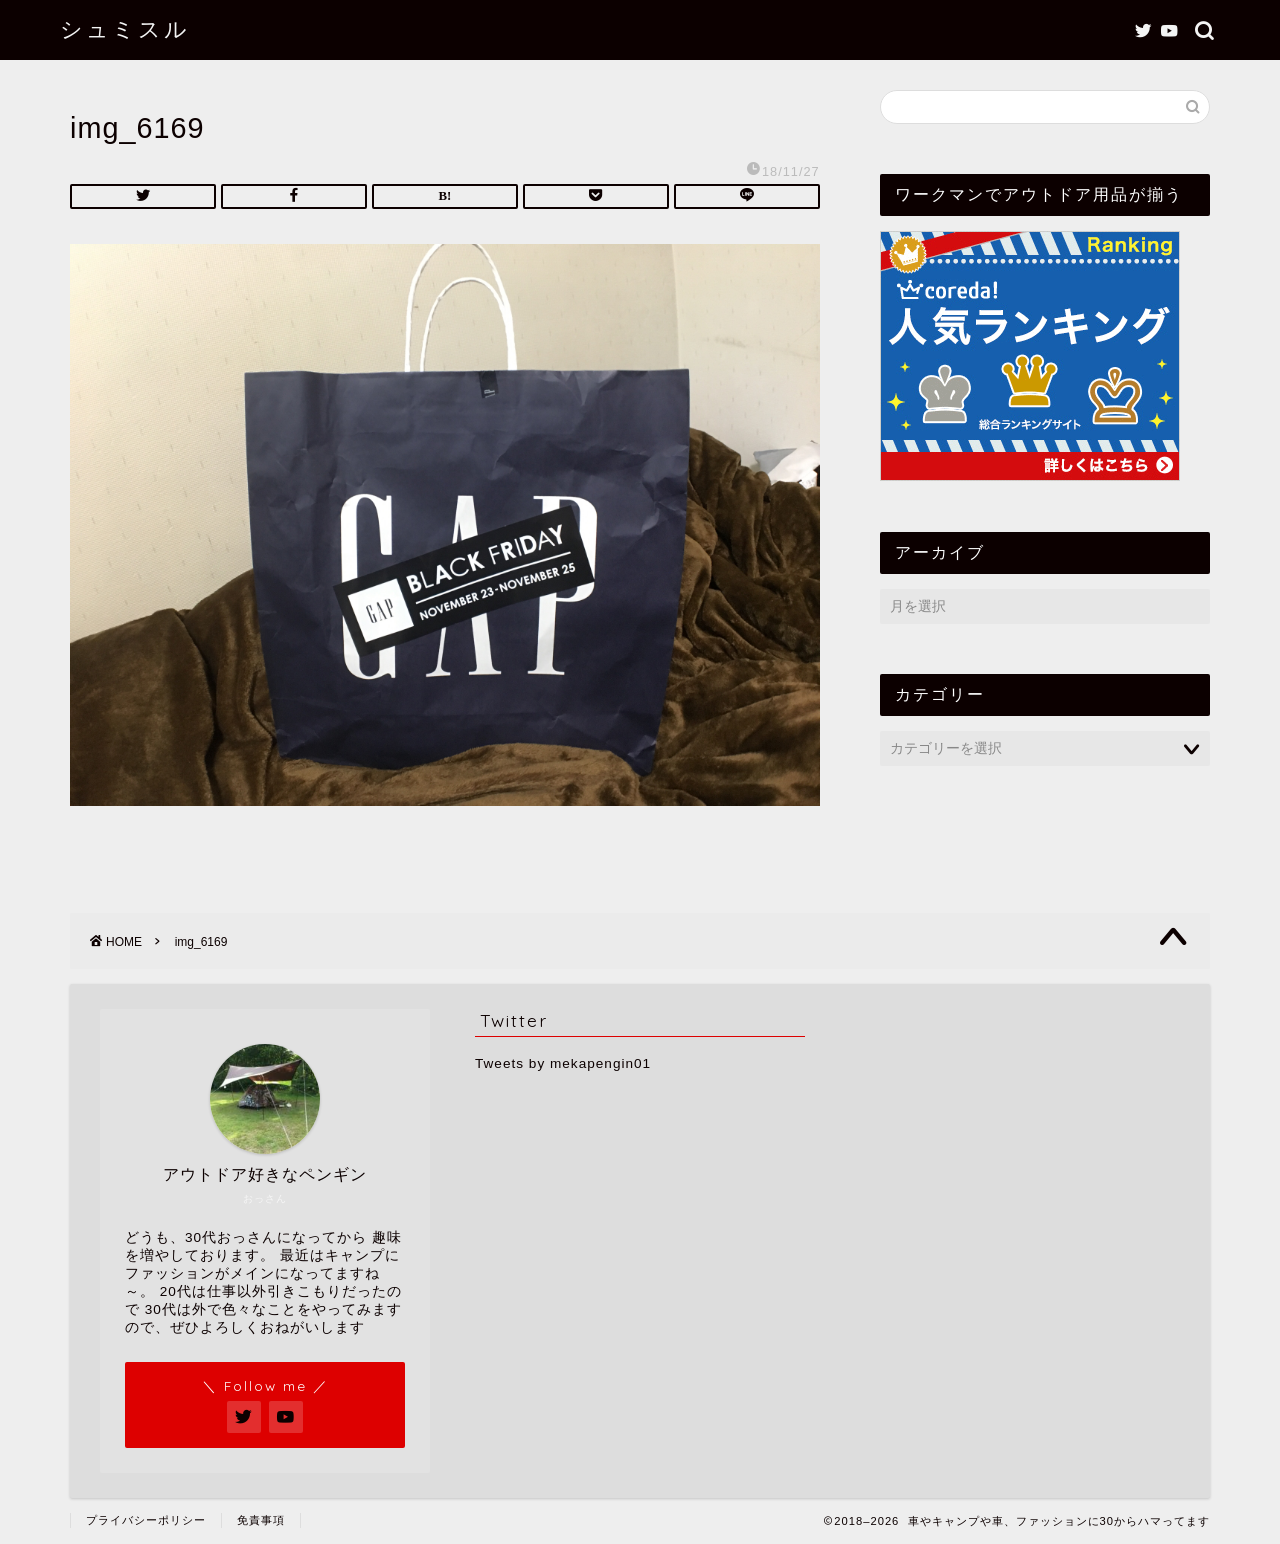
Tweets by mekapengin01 (563, 1063)
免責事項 (261, 1520)
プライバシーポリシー (146, 1520)
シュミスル (125, 28)
